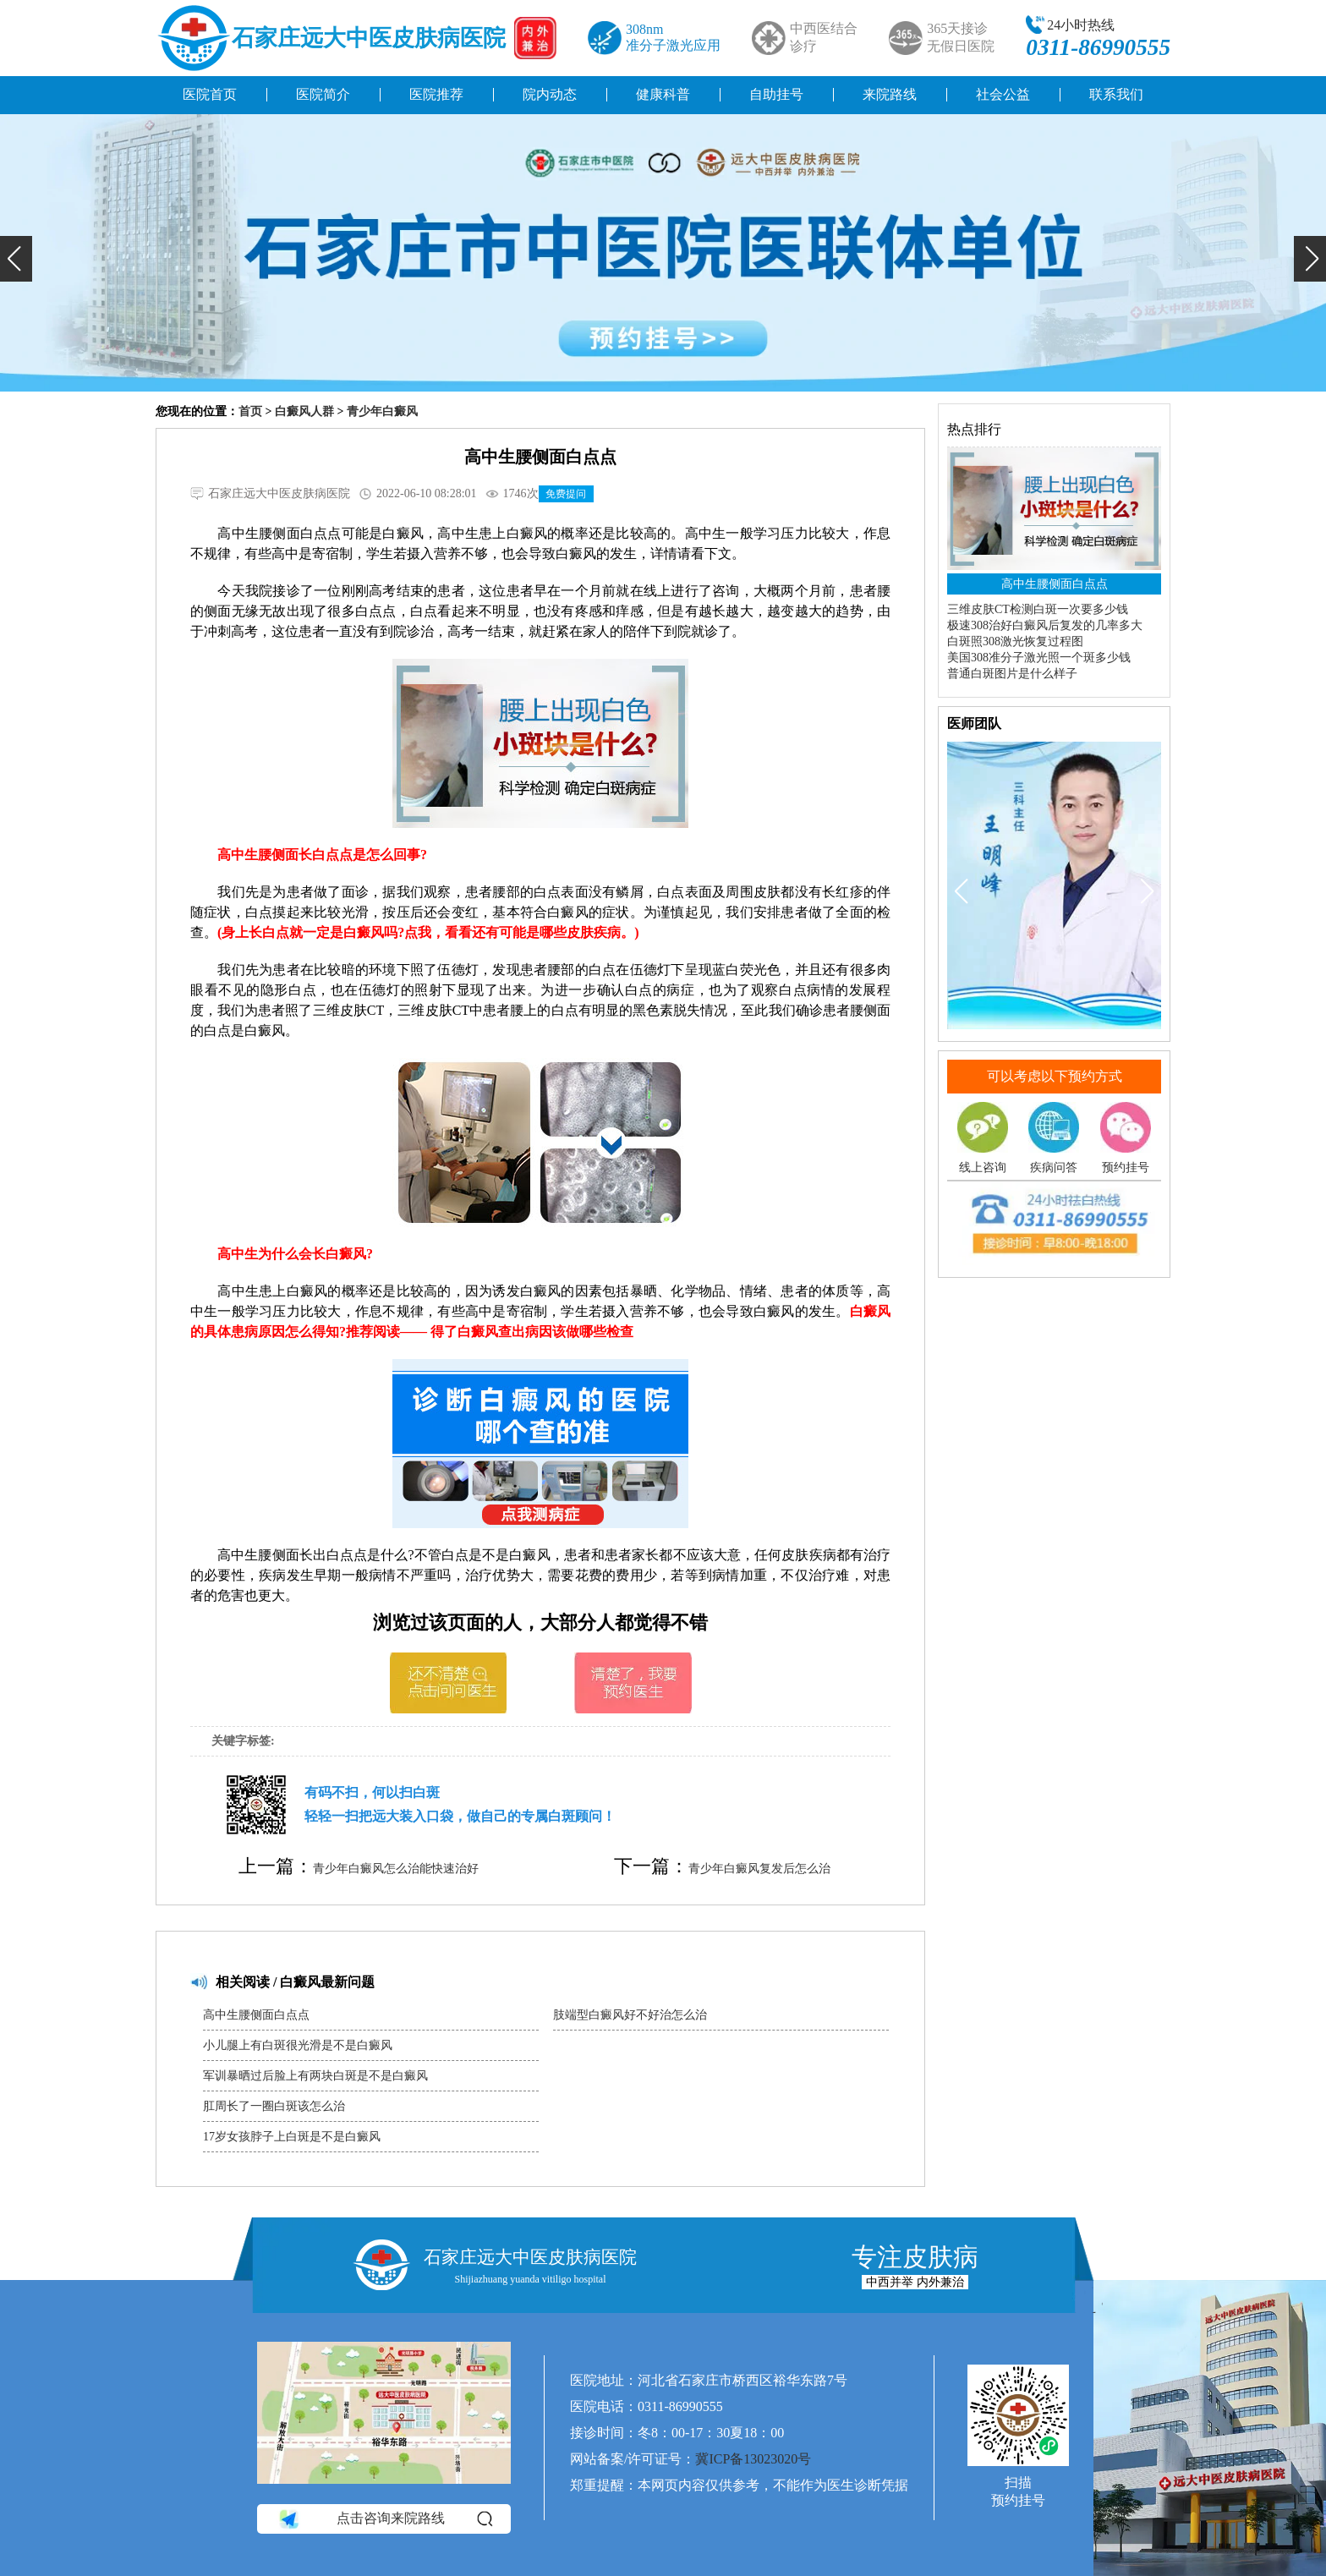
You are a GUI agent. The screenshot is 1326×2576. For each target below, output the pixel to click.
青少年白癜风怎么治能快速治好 (396, 1868)
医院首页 (210, 94)
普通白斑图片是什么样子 (1012, 673)
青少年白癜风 (382, 411)
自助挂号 (776, 94)
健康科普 (663, 94)
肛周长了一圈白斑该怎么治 (274, 2106)
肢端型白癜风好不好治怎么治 (630, 2015)
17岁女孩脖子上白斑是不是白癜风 (292, 2136)
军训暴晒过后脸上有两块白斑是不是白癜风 (315, 2075)
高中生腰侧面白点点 (256, 2015)
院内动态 (550, 94)
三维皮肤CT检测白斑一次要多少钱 (1037, 609)
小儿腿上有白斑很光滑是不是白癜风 (297, 2045)
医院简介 (323, 94)
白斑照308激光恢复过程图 (1015, 641)
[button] (16, 259)
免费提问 (565, 494)
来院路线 (890, 94)
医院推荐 (436, 94)
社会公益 (1003, 94)
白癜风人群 (304, 411)
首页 (250, 411)
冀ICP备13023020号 (753, 2459)
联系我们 (1116, 94)
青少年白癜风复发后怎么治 (759, 1868)
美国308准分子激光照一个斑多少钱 (1039, 657)
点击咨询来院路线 (384, 2518)
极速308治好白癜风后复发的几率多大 (1044, 625)
